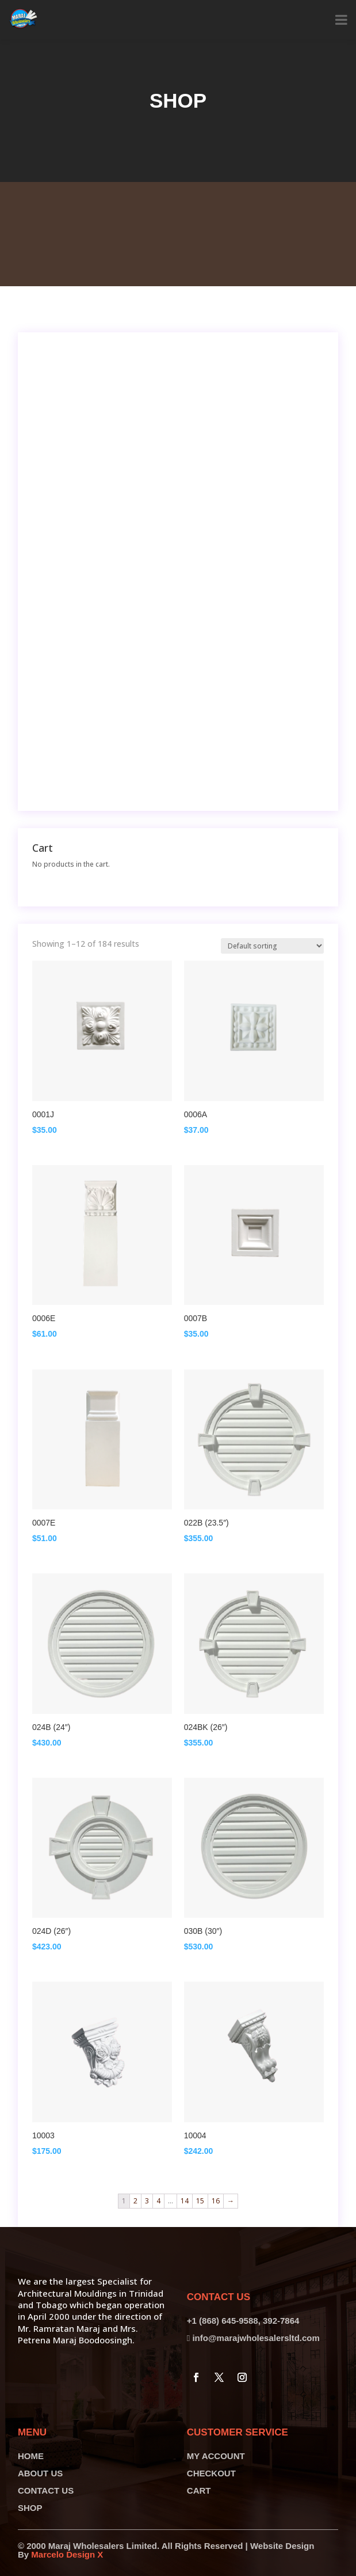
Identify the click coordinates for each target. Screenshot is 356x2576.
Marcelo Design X (67, 2554)
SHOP (30, 2508)
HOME (31, 2456)
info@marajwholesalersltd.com (255, 2338)
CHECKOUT (211, 2473)
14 (185, 2201)
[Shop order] (272, 946)
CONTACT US (46, 2490)
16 (216, 2201)
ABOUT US (40, 2473)
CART (199, 2490)
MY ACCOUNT (216, 2456)
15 (200, 2201)
